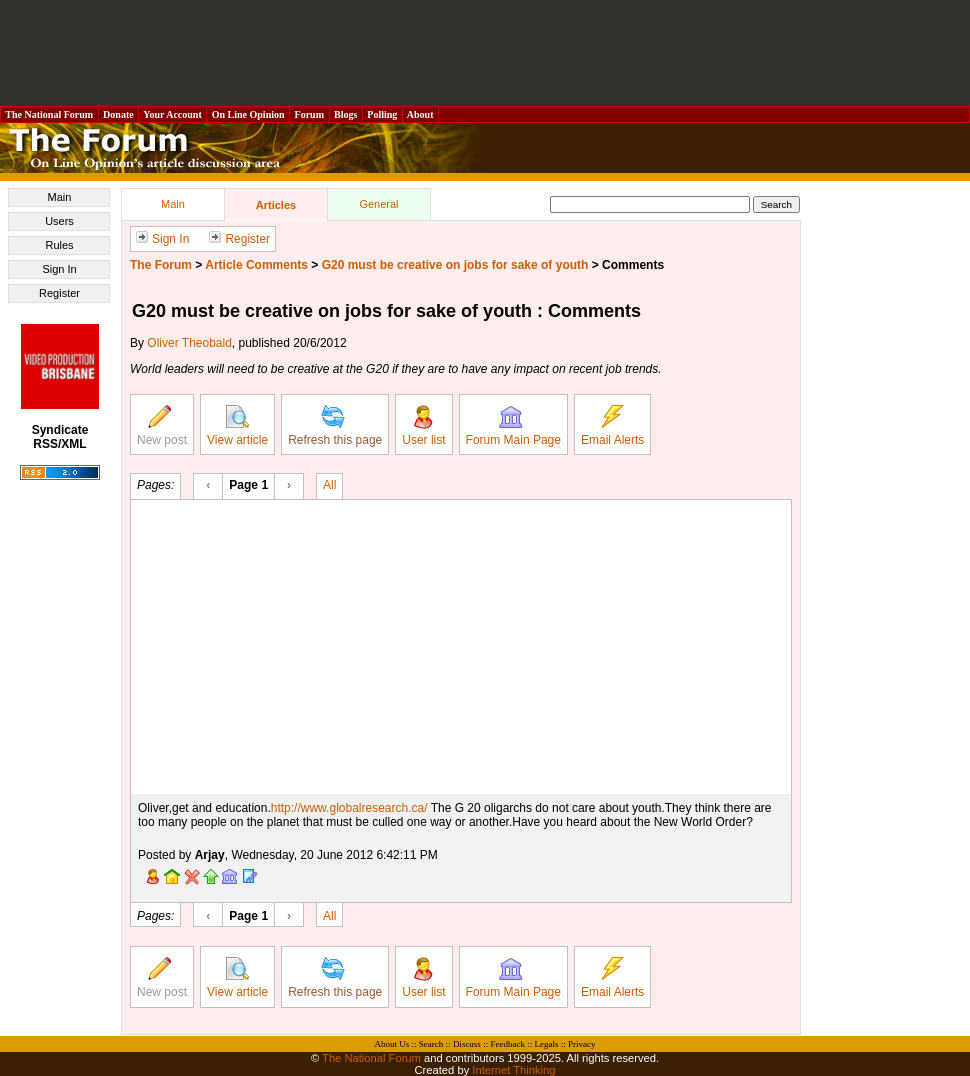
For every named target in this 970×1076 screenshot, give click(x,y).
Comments (633, 265)
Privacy (582, 1044)
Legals (546, 1044)
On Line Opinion (248, 114)
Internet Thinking (513, 1070)
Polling (382, 114)
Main (60, 197)
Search (431, 1044)
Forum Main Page (513, 426)
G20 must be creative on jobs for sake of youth (455, 265)
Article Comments (256, 265)
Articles (276, 205)
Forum (309, 114)
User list (423, 426)
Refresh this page (335, 426)
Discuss (467, 1044)
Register (59, 293)
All (329, 484)
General (378, 204)
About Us (392, 1044)
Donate (119, 114)
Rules (59, 245)
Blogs (346, 114)
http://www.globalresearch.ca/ (349, 808)
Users (59, 221)
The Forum (161, 265)
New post (162, 426)
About (420, 114)
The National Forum (49, 114)
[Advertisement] (485, 53)
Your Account (172, 114)
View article (237, 426)
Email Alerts (612, 426)
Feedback (507, 1044)
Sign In (59, 269)
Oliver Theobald (189, 343)
